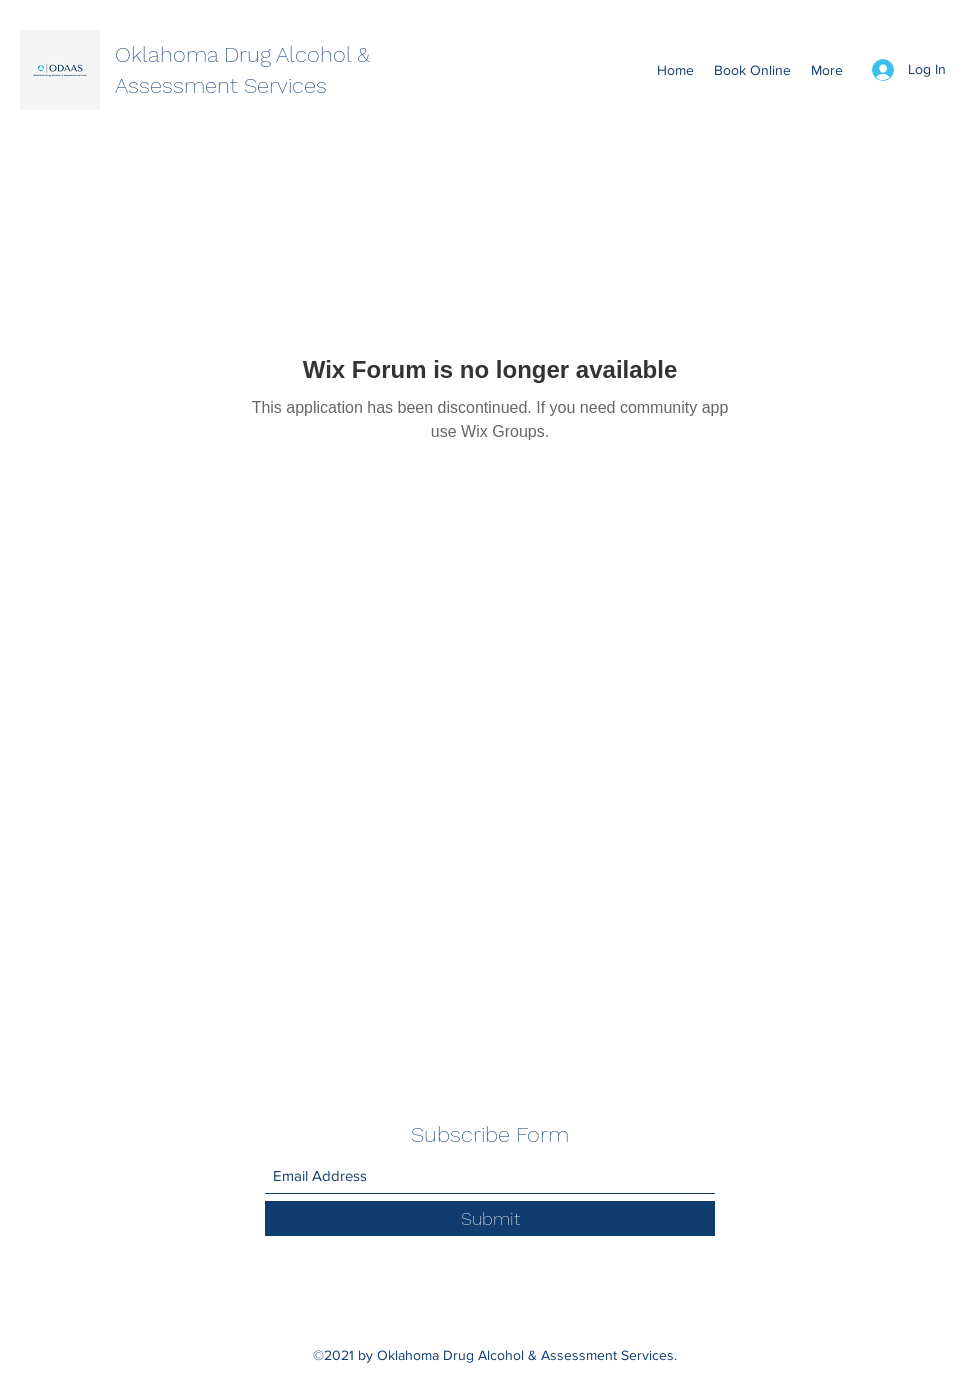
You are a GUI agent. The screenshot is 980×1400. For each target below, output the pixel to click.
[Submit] (490, 1218)
